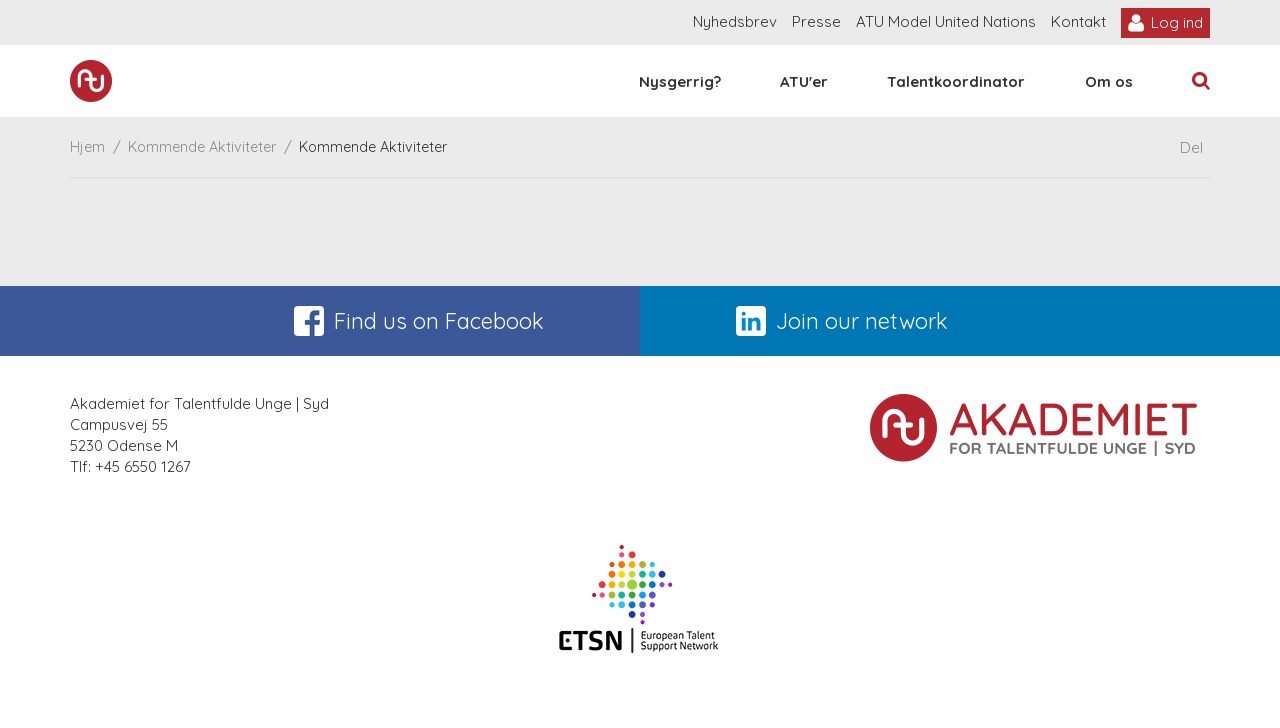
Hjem (87, 147)
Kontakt (1078, 21)
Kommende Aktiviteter (202, 147)
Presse (816, 21)
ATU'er (804, 81)
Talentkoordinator (956, 81)
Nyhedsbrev (735, 21)
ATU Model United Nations (946, 21)
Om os (1109, 81)
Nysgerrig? (680, 81)
